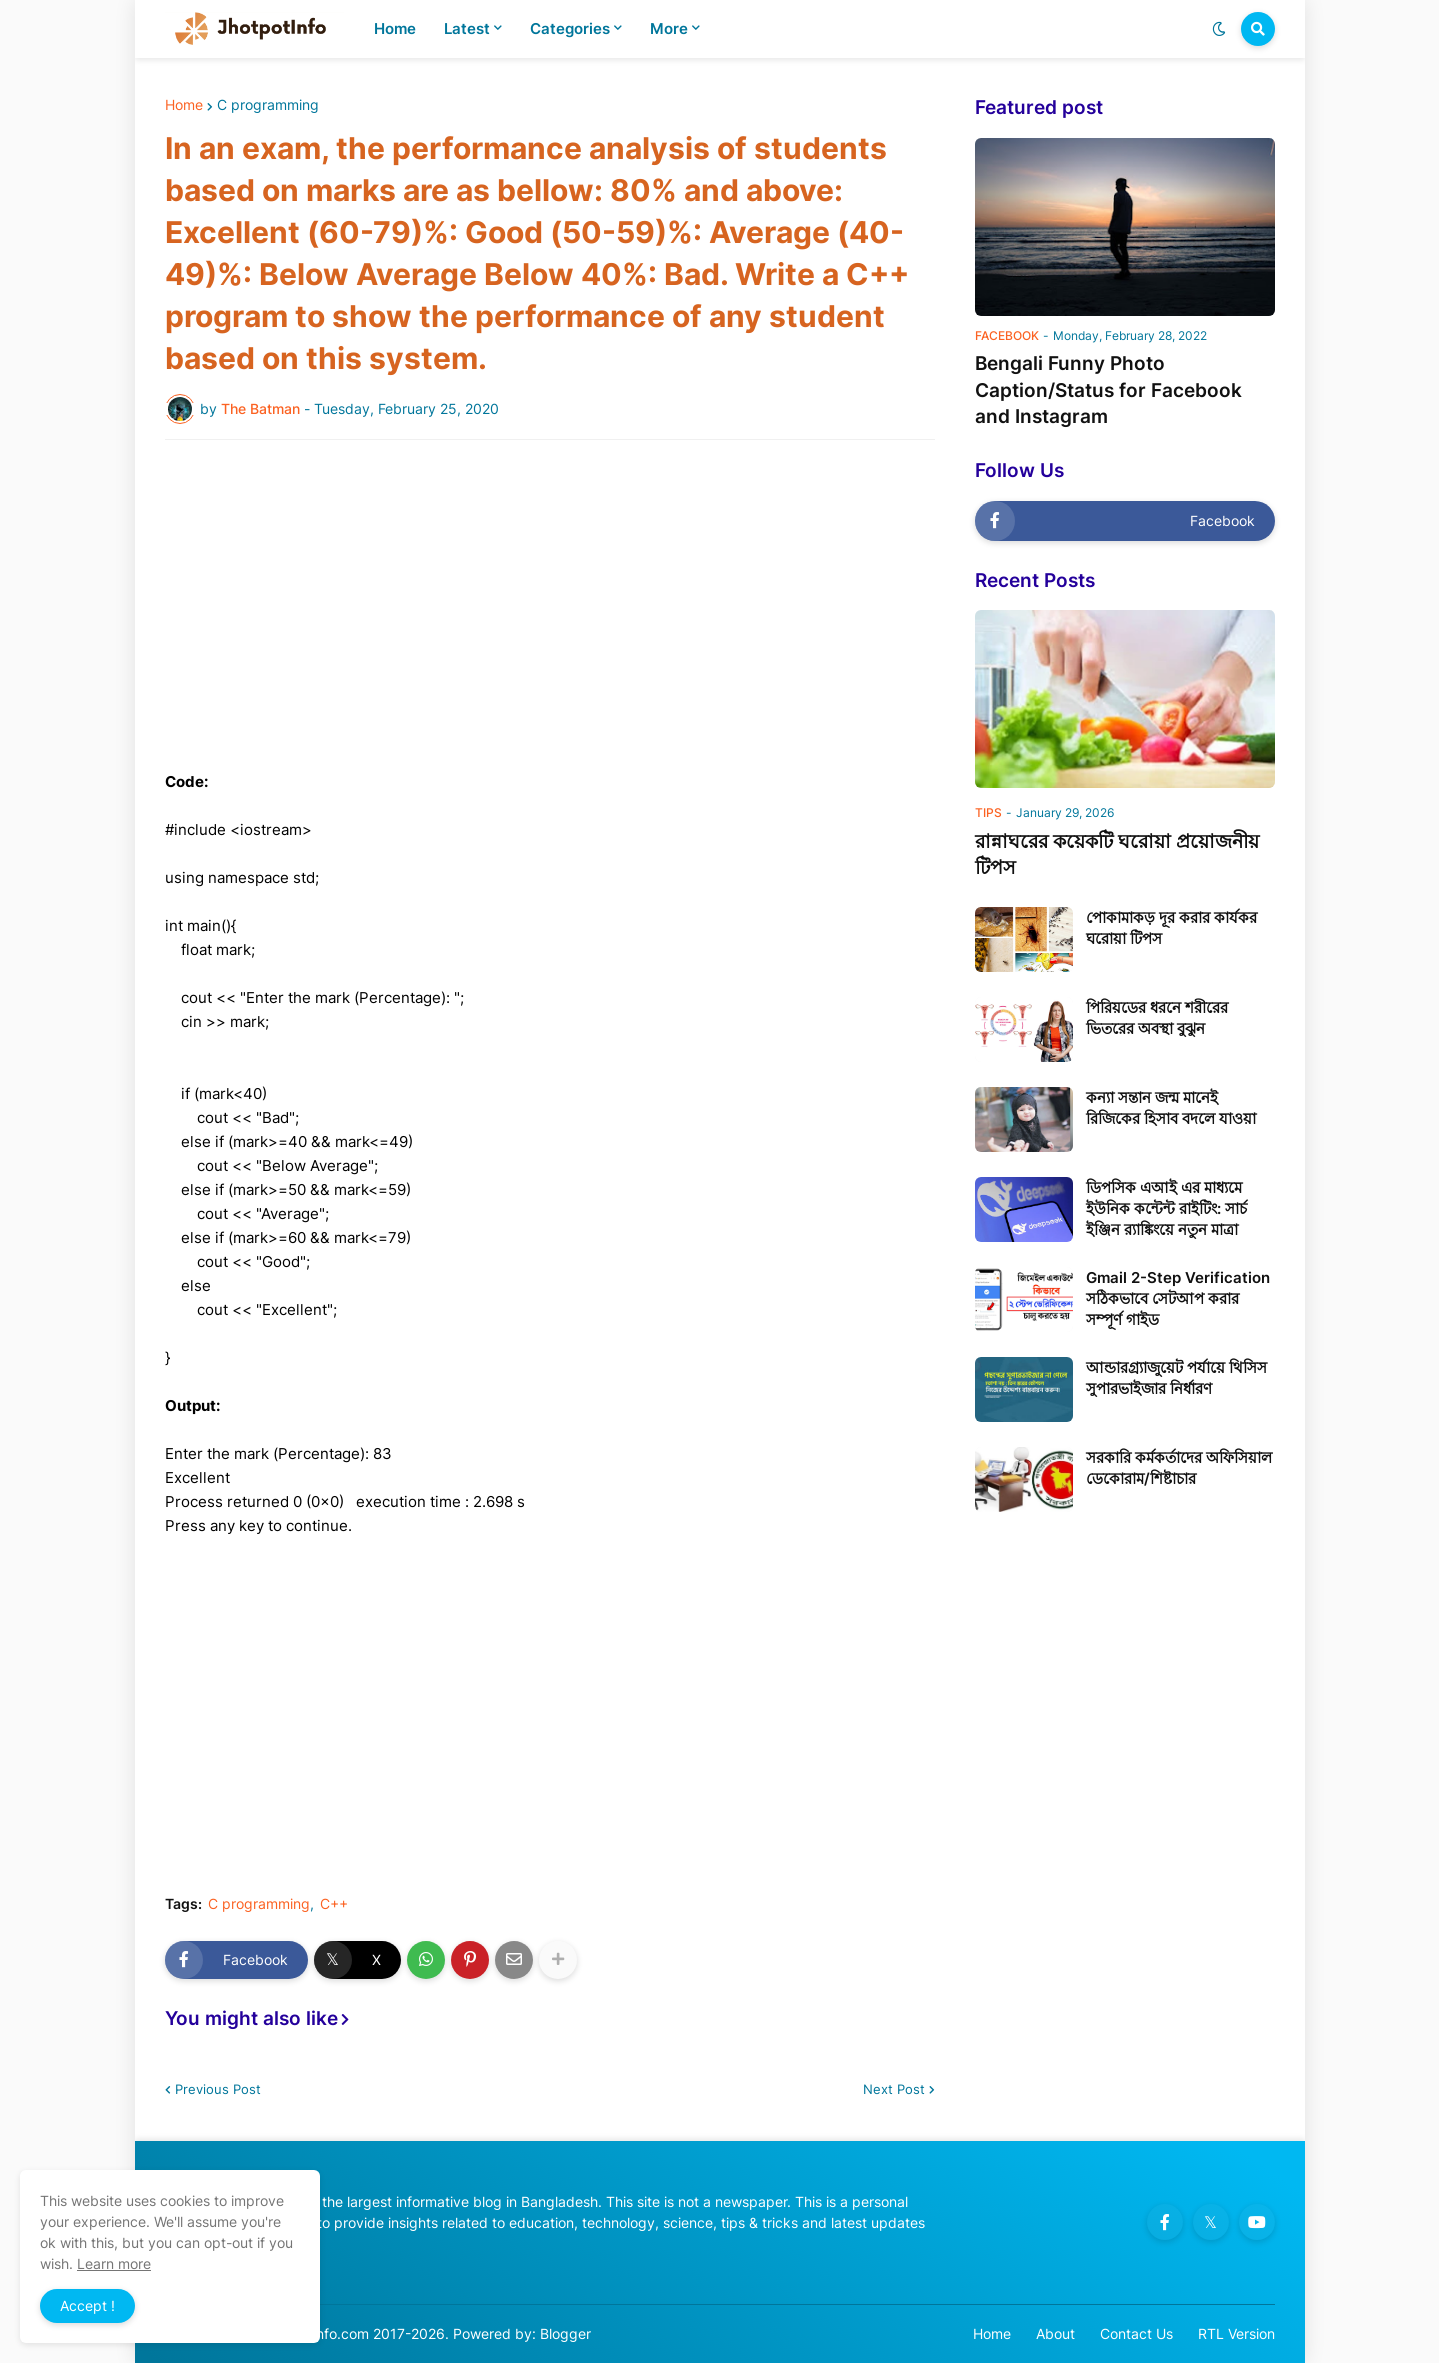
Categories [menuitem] (570, 28)
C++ (334, 1904)
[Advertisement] (550, 605)
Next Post (894, 2089)
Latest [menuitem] (467, 28)
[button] (1219, 29)
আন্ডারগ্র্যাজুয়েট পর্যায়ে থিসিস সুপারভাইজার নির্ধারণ (1176, 1378)
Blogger (565, 2333)
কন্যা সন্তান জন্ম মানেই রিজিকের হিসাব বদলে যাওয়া (1171, 1108)
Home (184, 105)
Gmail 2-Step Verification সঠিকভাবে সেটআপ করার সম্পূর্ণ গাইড (1178, 1298)
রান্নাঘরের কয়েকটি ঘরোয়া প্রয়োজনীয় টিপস (1117, 855)
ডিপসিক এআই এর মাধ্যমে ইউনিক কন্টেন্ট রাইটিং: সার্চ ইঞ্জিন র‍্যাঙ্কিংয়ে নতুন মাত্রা (1166, 1208)
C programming (268, 105)
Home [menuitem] (395, 28)
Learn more (114, 2263)
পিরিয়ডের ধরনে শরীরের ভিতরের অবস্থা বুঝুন (1157, 1018)
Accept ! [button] (87, 2305)
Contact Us (1136, 2333)
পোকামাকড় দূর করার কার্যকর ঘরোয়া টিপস (1171, 928)
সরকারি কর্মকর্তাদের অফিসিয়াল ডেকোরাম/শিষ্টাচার (1179, 1468)
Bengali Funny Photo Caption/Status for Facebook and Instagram (1108, 390)
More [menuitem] (669, 28)
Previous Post (218, 2089)
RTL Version (1236, 2333)
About (1055, 2333)
